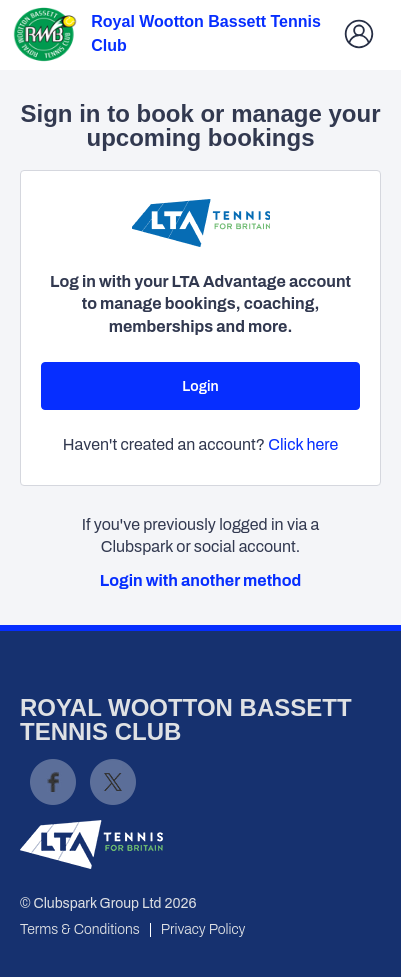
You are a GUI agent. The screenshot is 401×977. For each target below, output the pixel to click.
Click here (303, 444)
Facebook (53, 782)
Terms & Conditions (80, 929)
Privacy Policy (203, 929)
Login (200, 386)
